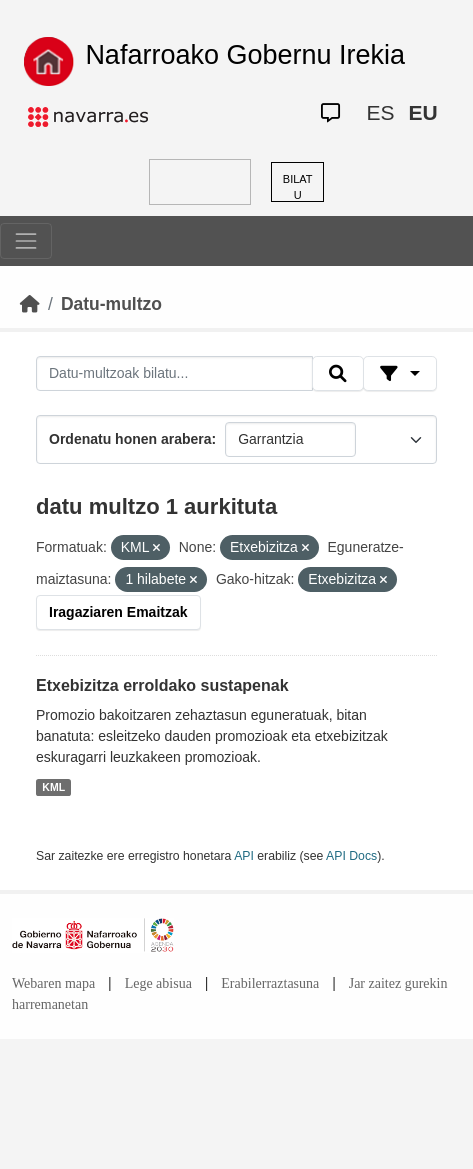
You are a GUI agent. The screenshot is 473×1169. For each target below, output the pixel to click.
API (244, 856)
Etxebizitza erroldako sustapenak (162, 685)
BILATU (298, 187)
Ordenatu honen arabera (130, 439)
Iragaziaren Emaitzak (118, 612)
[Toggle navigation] (26, 241)
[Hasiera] (30, 304)
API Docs (351, 856)
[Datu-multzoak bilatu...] (174, 374)
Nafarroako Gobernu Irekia (245, 55)
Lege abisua (158, 983)
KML (53, 787)
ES (380, 112)
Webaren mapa (53, 983)
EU (422, 112)
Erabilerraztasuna (270, 983)
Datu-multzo (111, 304)
